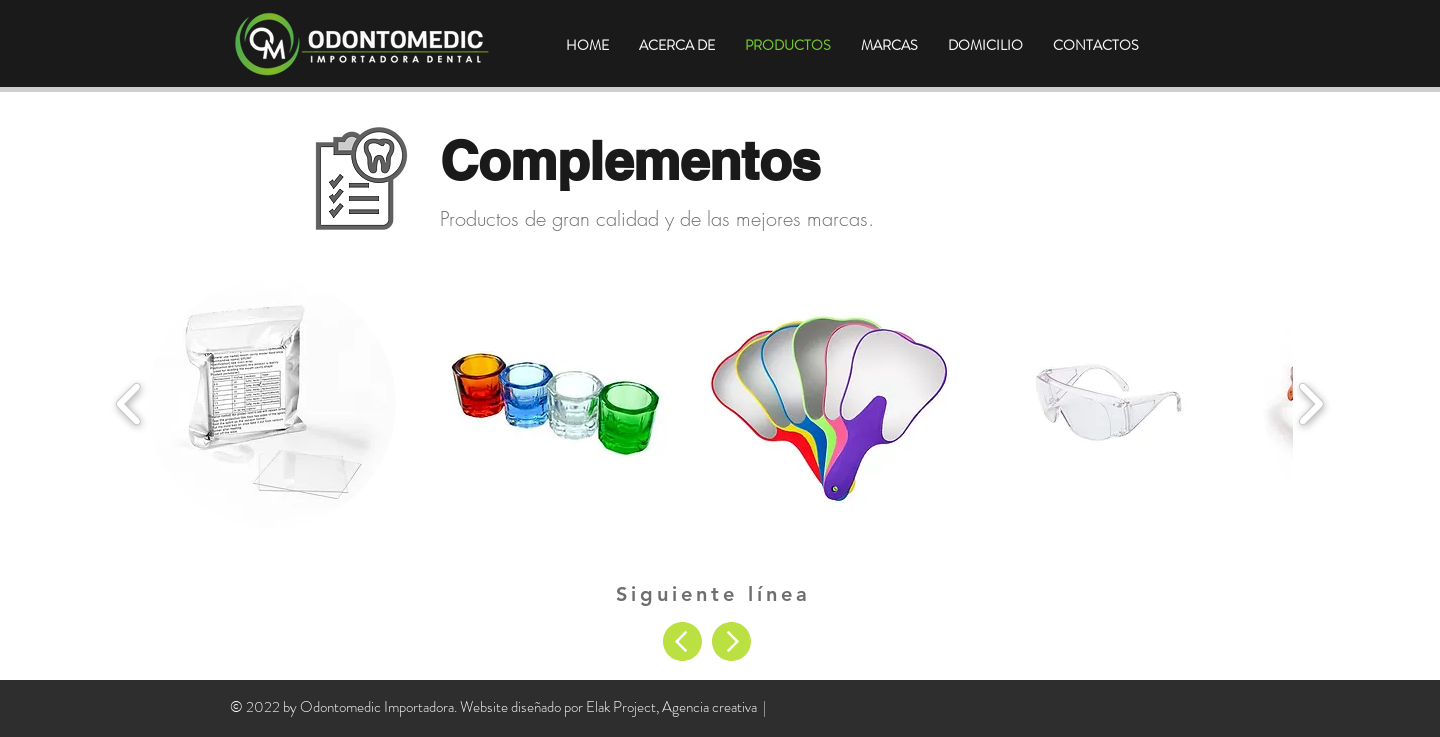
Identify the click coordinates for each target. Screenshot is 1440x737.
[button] (271, 403)
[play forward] (1310, 403)
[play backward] (129, 403)
